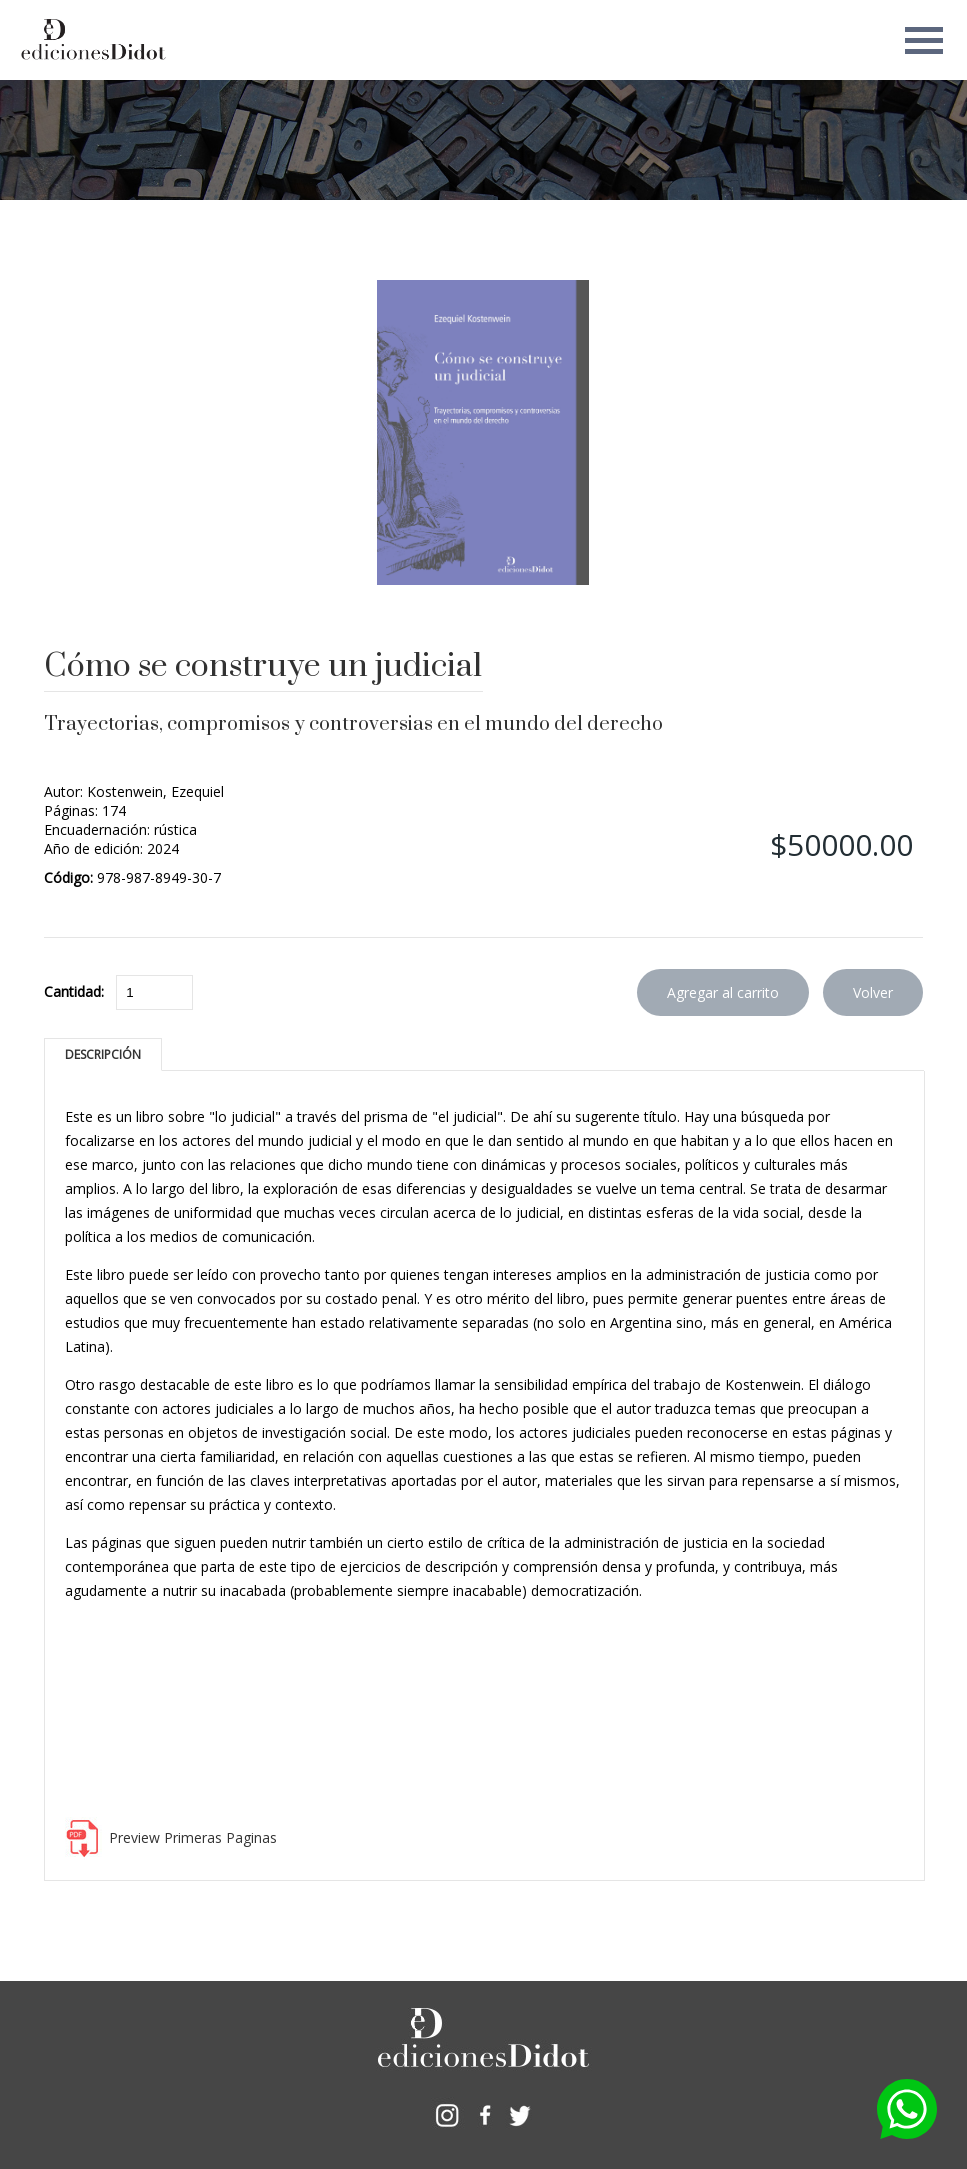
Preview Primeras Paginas (193, 1837)
